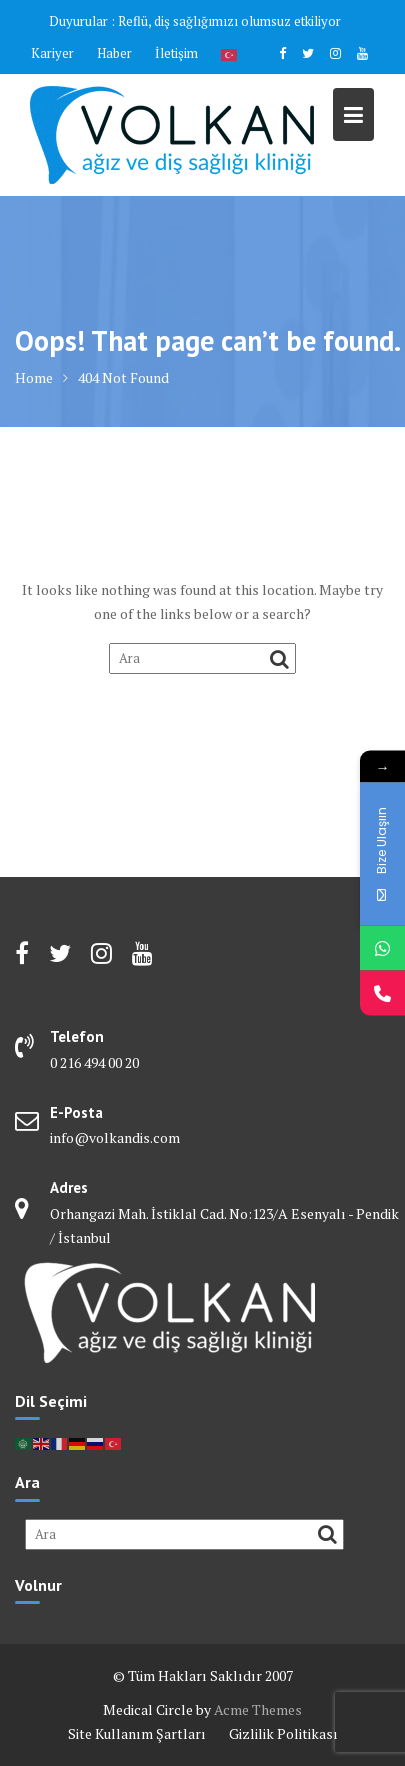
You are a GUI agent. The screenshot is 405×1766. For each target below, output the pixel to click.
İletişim (176, 53)
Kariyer (52, 53)
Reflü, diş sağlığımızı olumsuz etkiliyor (229, 21)
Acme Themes (258, 1709)
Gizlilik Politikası (283, 1733)
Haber (114, 53)
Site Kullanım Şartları (137, 1733)
